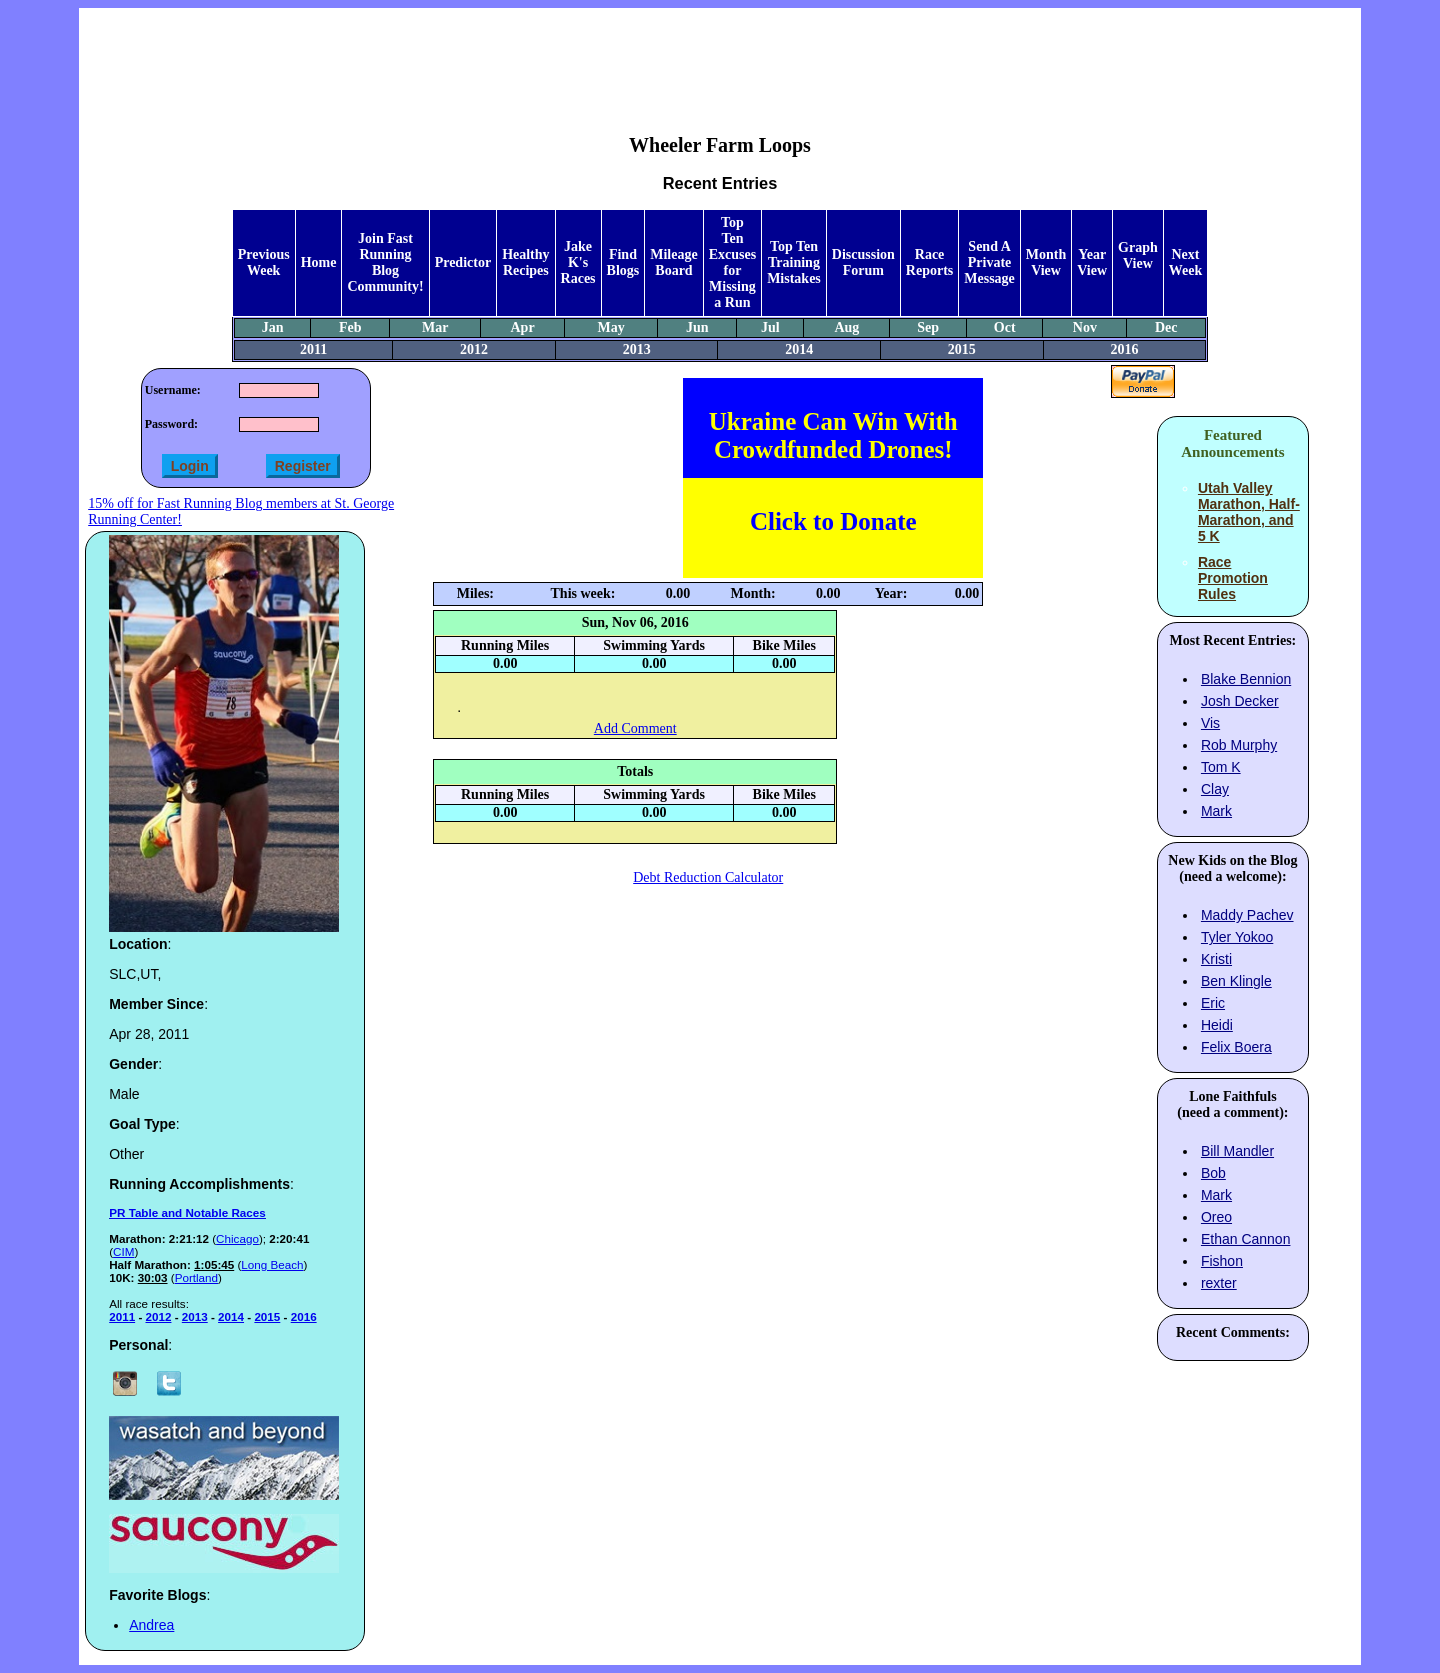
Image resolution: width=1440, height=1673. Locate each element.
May (611, 327)
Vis (1210, 723)
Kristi (1216, 959)
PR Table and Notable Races (187, 1212)
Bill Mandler (1237, 1151)
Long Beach (272, 1264)
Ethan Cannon (1246, 1239)
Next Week (1185, 262)
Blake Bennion (1246, 679)
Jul (770, 327)
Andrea (151, 1625)
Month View (1046, 262)
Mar (435, 327)
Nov (1085, 327)
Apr (523, 327)
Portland (196, 1277)
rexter (1219, 1283)
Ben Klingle (1236, 981)
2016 (1124, 349)
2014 (799, 349)
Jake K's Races (578, 262)
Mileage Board (673, 262)
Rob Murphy (1239, 745)
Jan (273, 327)
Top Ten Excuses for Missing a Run (732, 262)
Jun (697, 327)
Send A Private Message (989, 262)
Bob (1213, 1173)
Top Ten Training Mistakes (794, 262)
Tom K (1221, 767)
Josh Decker (1240, 701)
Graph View (1138, 255)
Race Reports (929, 262)
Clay (1215, 789)
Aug (846, 327)
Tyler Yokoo (1237, 937)
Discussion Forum (863, 262)
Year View (1092, 262)
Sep (928, 327)
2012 (474, 349)
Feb (350, 327)
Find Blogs (623, 262)
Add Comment (635, 728)
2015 (962, 349)
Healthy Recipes (525, 262)
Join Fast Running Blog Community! (385, 262)
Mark (1216, 811)
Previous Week (264, 262)
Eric (1213, 1003)
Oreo (1216, 1217)
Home (319, 262)
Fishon (1222, 1261)
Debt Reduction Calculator (708, 877)
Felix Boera (1236, 1047)
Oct (1005, 327)
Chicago (237, 1238)
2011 (313, 349)
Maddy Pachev (1247, 915)
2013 (637, 349)
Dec (1166, 327)
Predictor (463, 262)
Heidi (1217, 1025)
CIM (123, 1251)
